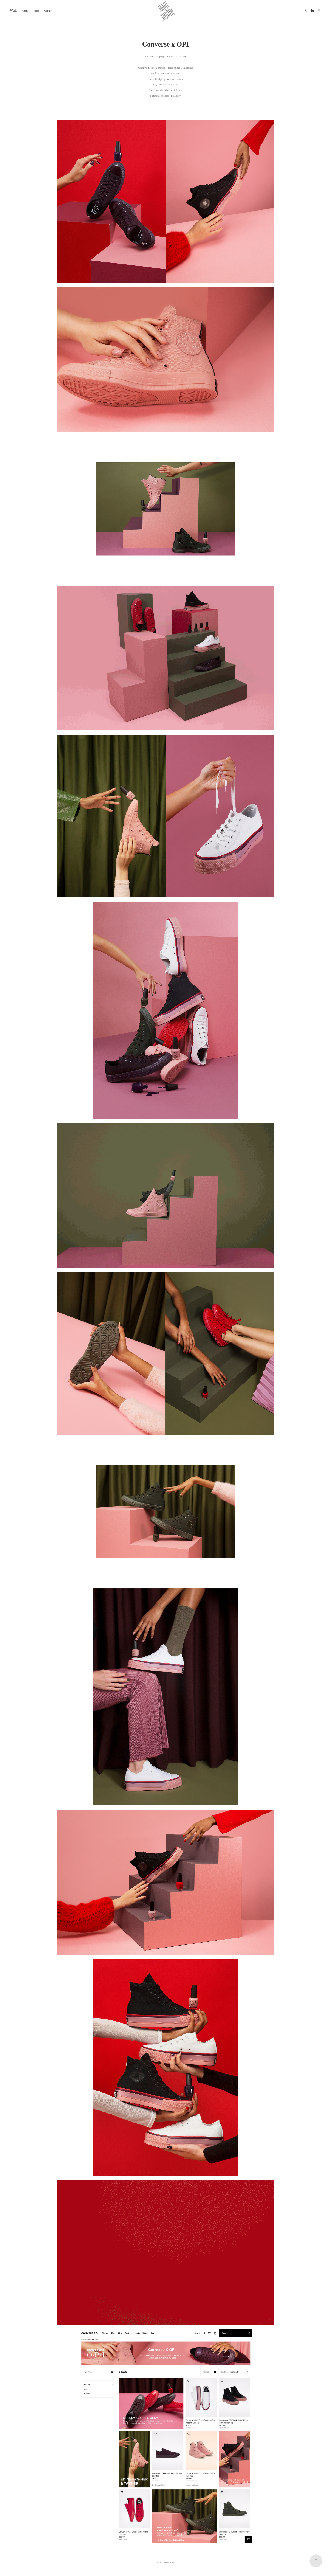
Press (36, 10)
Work (13, 10)
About (25, 10)
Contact (48, 10)
